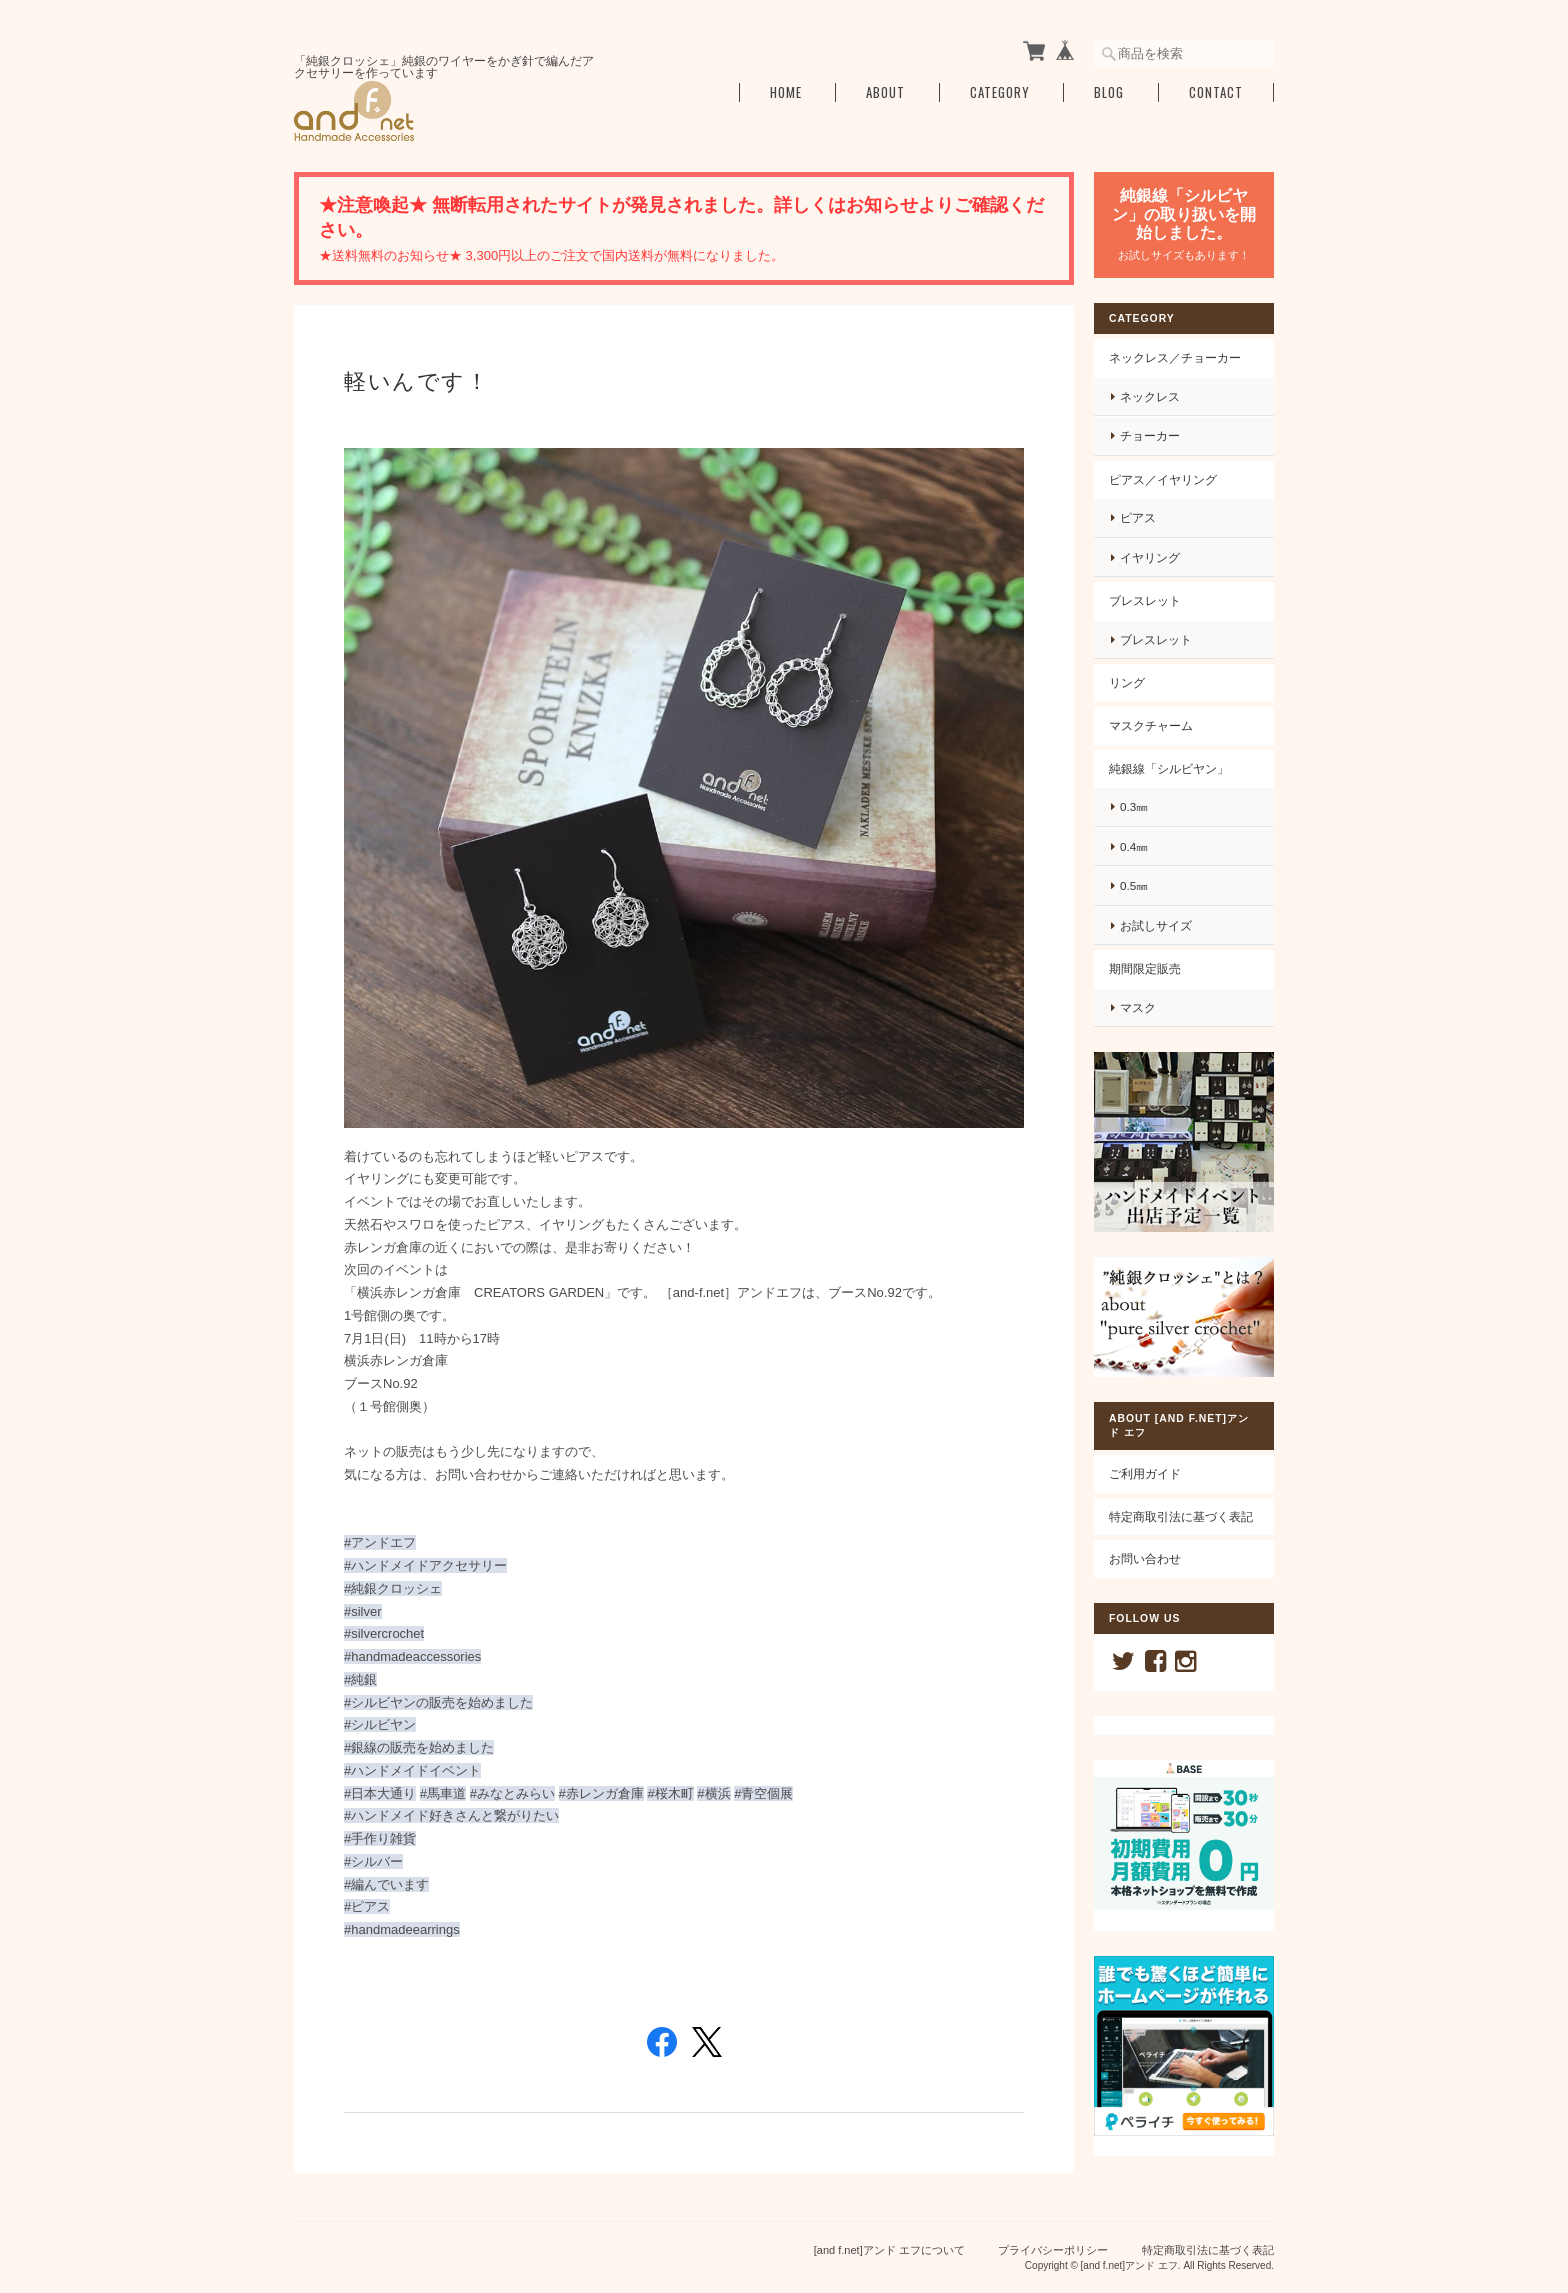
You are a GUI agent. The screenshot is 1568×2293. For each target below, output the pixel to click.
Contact (1216, 92)
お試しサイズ (1156, 925)
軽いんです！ (416, 381)
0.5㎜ (1134, 885)
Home (786, 92)
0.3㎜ (1134, 806)
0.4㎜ (1134, 846)
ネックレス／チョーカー (1175, 357)
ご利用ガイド (1145, 1473)
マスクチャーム (1151, 725)
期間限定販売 (1145, 968)
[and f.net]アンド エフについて (889, 2250)
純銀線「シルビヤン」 (1169, 768)
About (885, 92)
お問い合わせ (1145, 1558)
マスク (1138, 1007)
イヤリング (1150, 557)
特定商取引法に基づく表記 (1181, 1516)
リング (1127, 682)
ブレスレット (1145, 600)
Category (1000, 92)
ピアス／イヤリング (1163, 479)
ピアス (1138, 517)
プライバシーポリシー (1053, 2250)
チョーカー (1150, 435)
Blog (1109, 92)
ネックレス (1150, 396)
